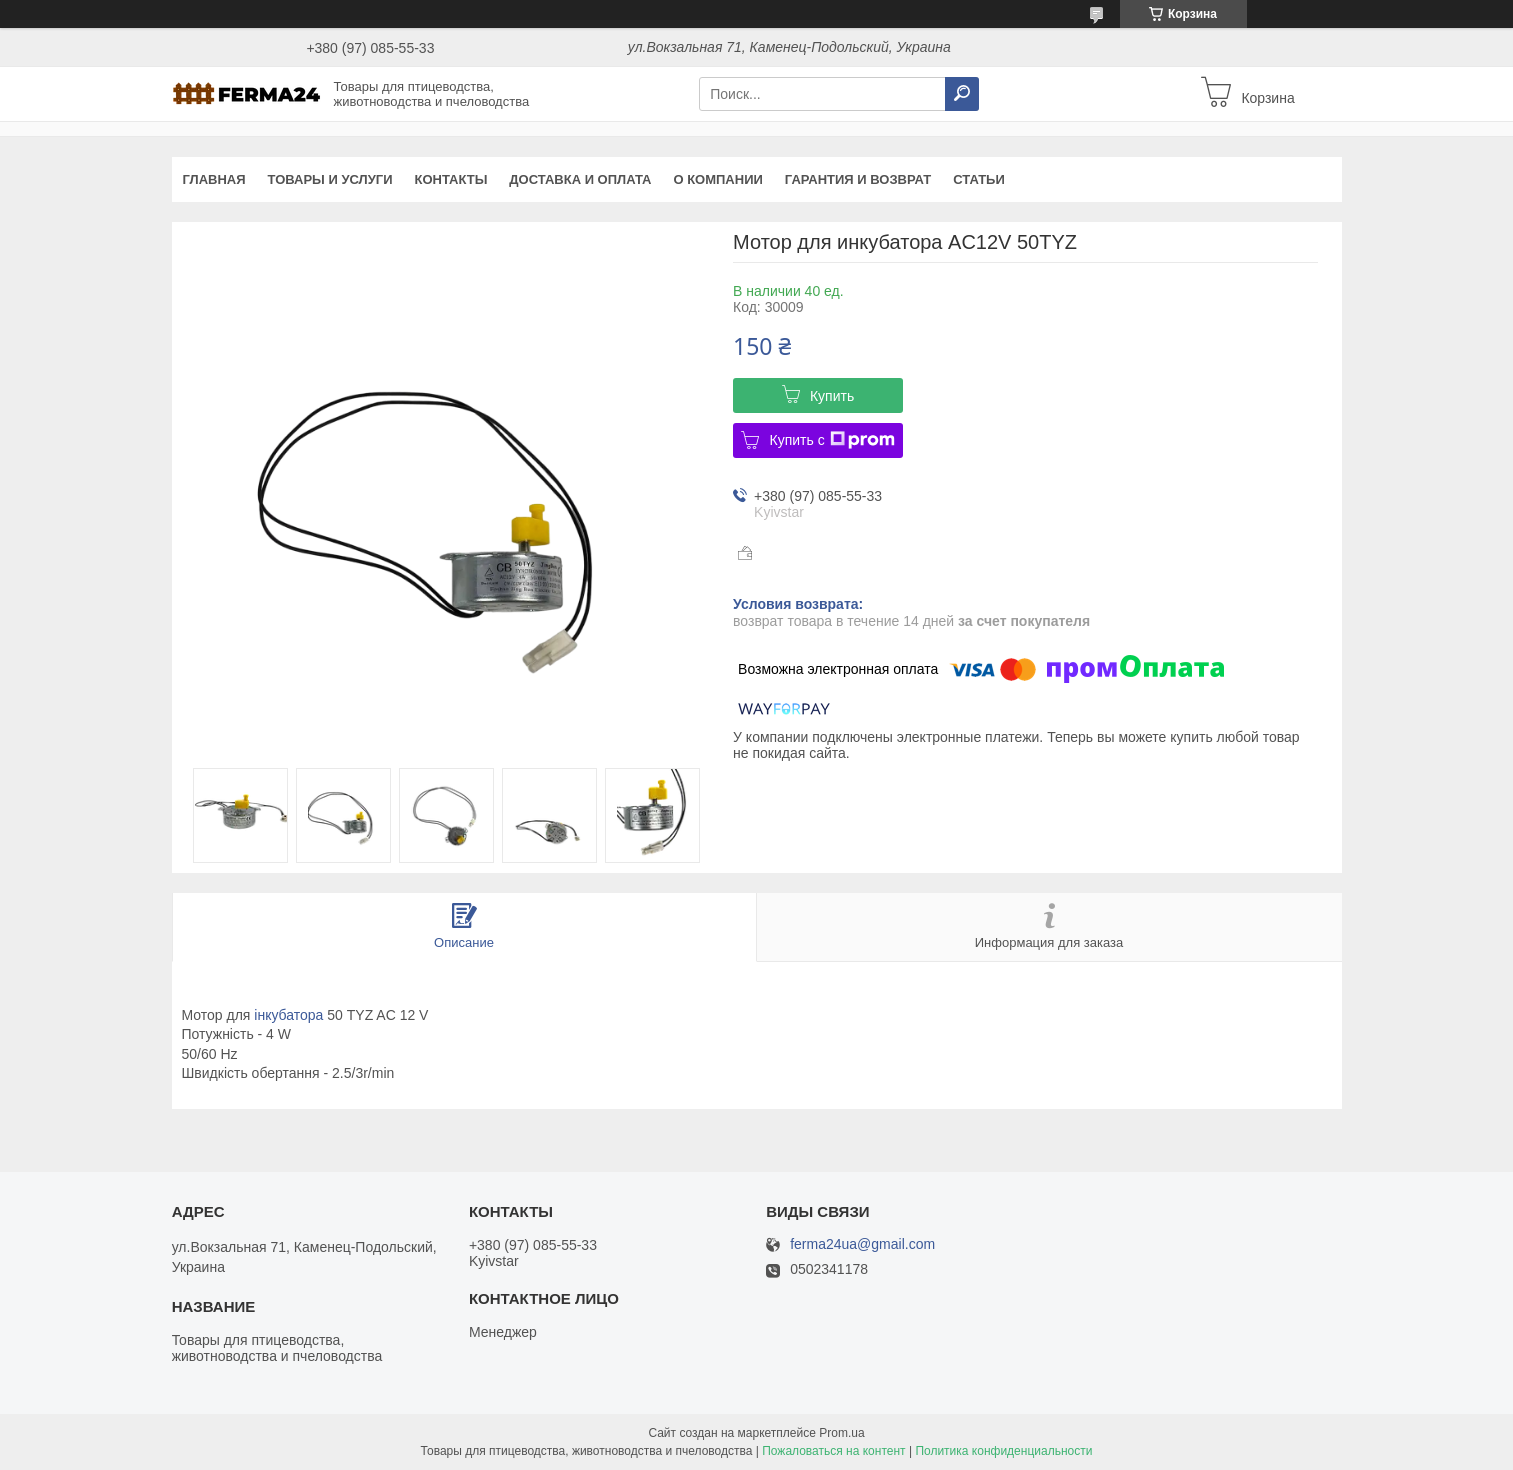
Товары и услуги (330, 179)
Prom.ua (841, 1433)
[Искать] (962, 94)
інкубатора (288, 1015)
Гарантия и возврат (858, 179)
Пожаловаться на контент (833, 1451)
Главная (214, 179)
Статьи (979, 179)
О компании (717, 179)
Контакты (450, 179)
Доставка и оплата (580, 179)
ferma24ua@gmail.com (862, 1244)
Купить (832, 396)
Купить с (831, 440)
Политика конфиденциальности (1003, 1451)
